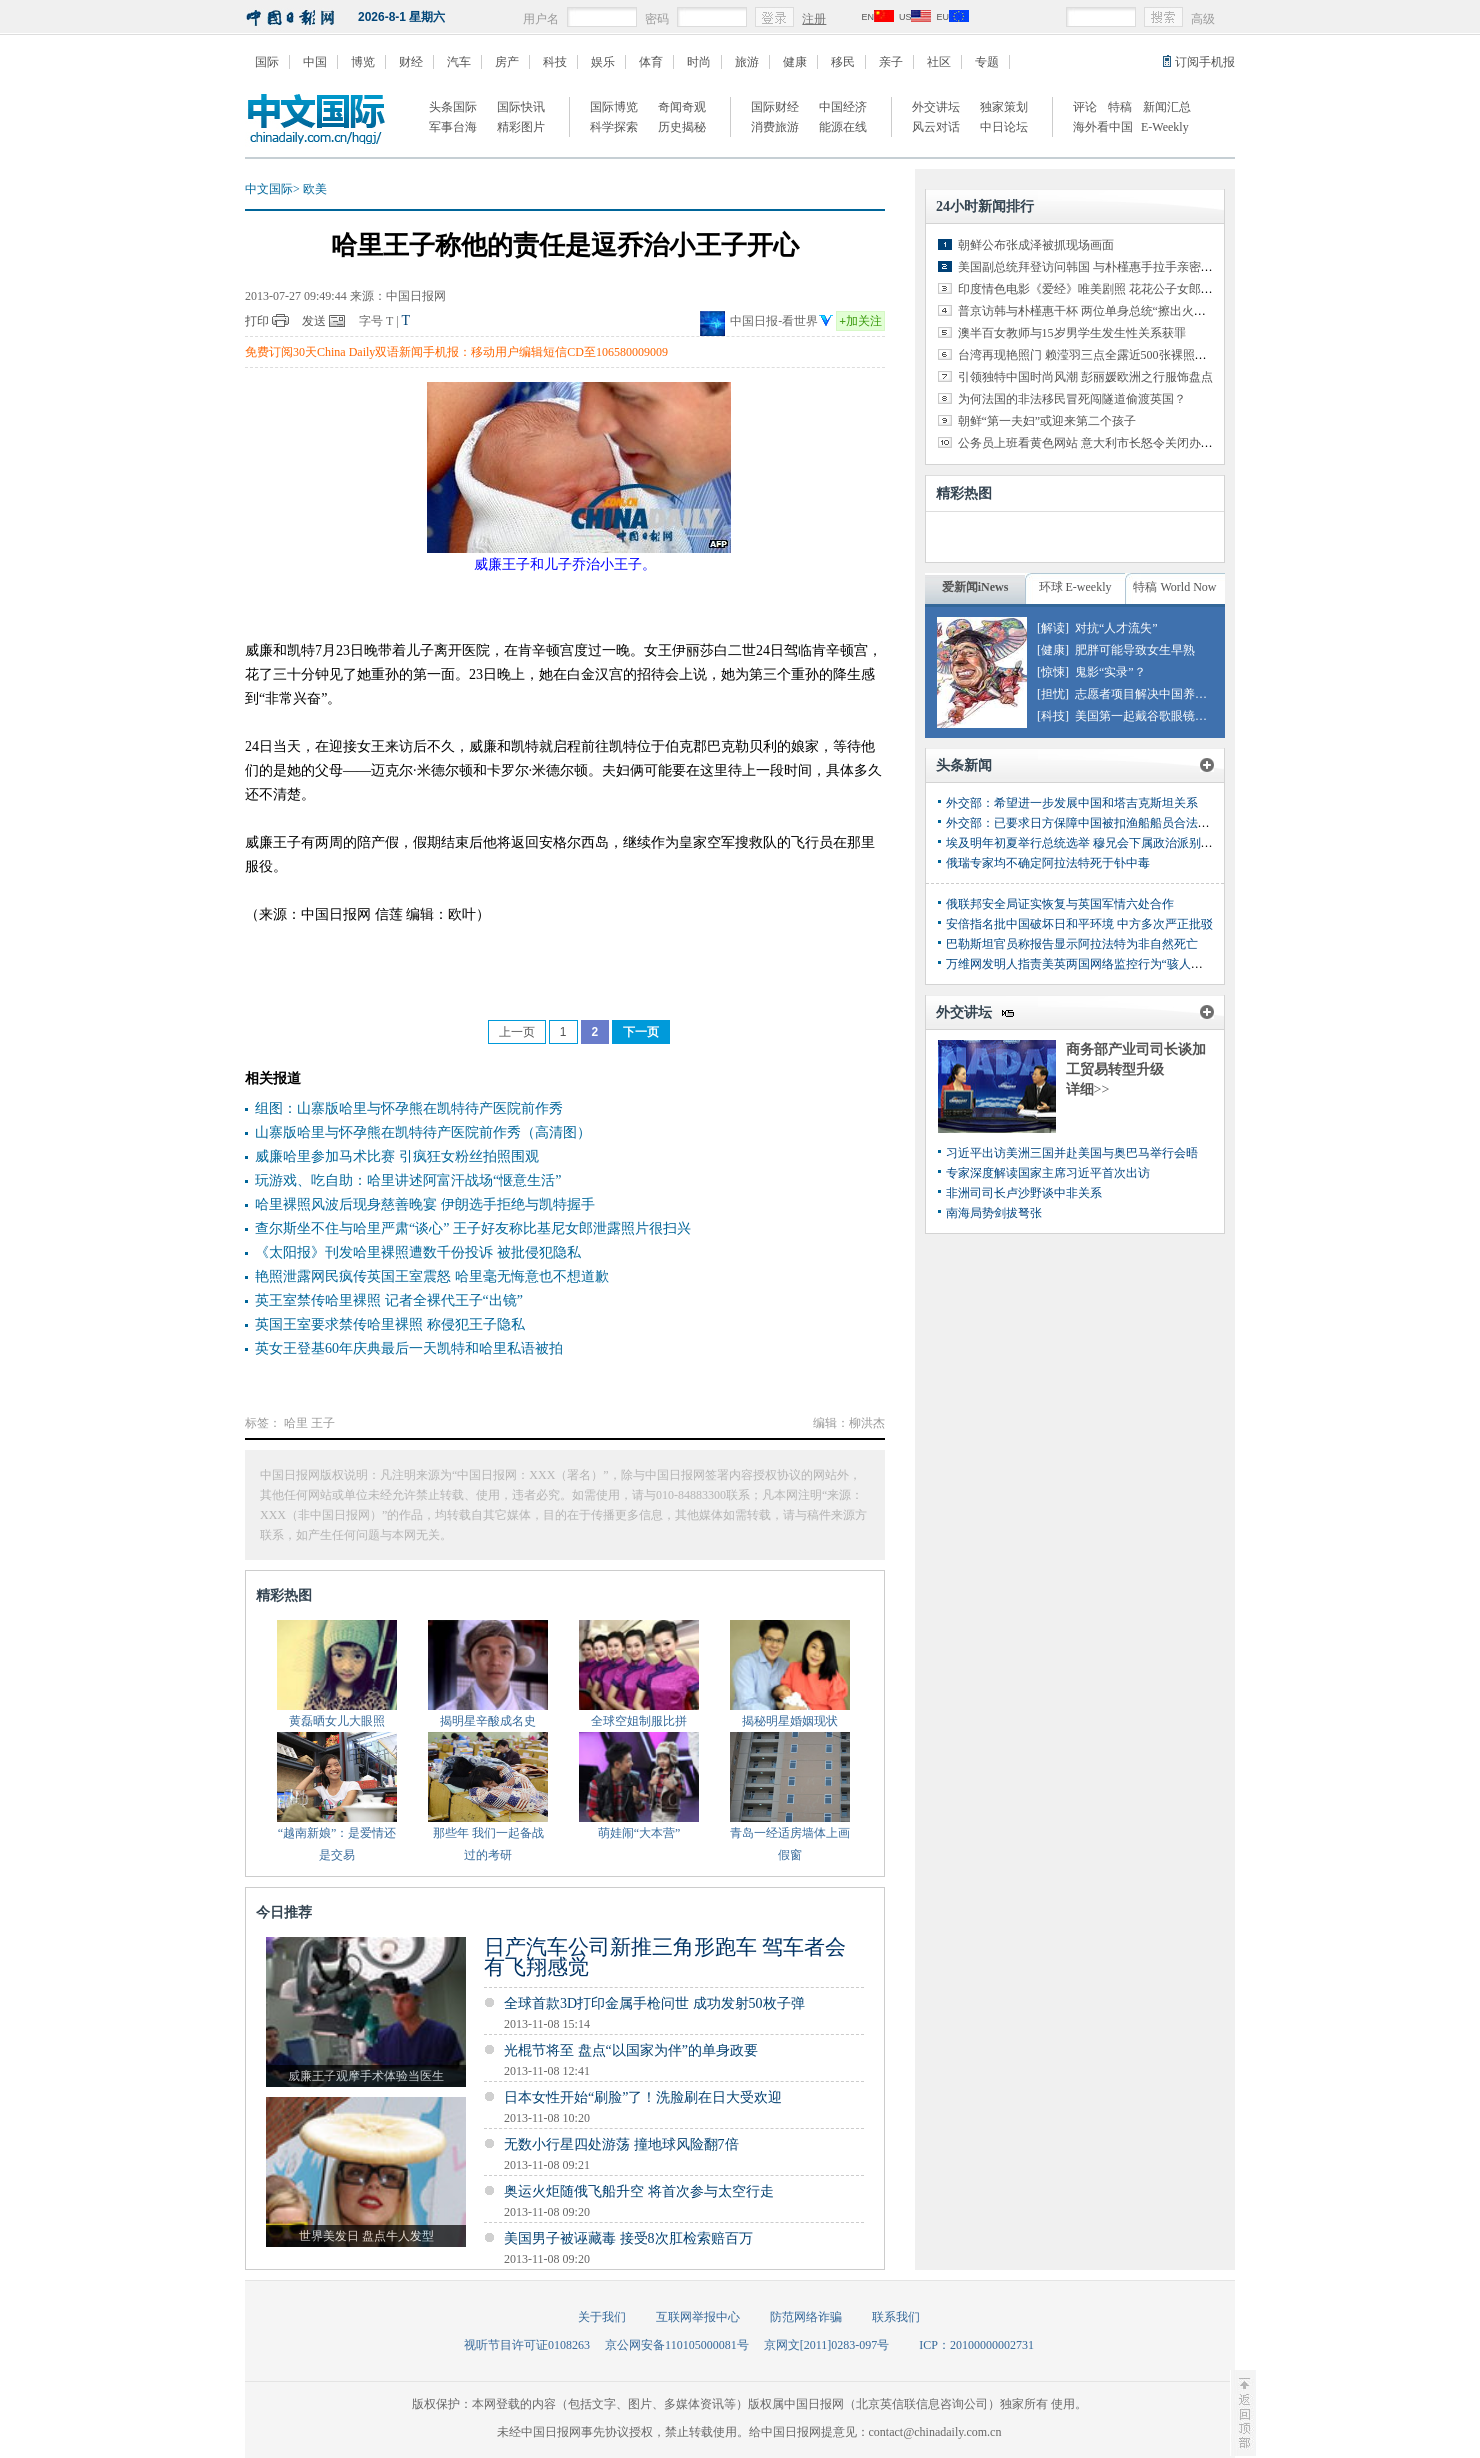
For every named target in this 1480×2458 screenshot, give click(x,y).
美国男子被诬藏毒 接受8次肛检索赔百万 (628, 2238)
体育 (651, 62)
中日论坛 (1004, 127)
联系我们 (896, 2317)
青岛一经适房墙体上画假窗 (790, 1844)
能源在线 (843, 127)
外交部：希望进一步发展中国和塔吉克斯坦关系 (1072, 803)
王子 (323, 1423)
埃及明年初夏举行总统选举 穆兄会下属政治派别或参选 (1091, 843)
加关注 (860, 321)
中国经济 (843, 107)
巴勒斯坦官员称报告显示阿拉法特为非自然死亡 (1072, 944)
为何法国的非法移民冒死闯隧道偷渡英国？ (1072, 399)
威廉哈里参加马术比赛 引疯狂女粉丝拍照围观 (397, 1156)
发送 (314, 321)
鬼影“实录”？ (1110, 672)
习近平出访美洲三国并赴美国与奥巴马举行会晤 (1072, 1153)
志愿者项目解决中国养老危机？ (1159, 694)
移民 (843, 62)
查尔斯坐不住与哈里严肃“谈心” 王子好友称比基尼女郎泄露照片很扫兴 (473, 1228)
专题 (987, 62)
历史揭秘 (682, 127)
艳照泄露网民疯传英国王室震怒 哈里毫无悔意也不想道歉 (432, 1276)
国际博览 (614, 107)
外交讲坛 (936, 107)
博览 (363, 62)
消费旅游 (775, 127)
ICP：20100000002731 (976, 2345)
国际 (267, 62)
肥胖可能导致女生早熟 (1135, 650)
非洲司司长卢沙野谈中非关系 (1024, 1193)
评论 (1085, 107)
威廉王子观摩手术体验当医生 (366, 2076)
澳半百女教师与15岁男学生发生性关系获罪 (1072, 333)
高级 (1203, 19)
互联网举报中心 (698, 2317)
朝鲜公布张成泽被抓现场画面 (1036, 245)
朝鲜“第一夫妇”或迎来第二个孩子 (1047, 421)
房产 (507, 62)
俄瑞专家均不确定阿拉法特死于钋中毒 (1048, 863)
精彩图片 (521, 127)
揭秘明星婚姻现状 (790, 1721)
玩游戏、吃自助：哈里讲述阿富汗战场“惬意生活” (408, 1180)
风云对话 (936, 127)
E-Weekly (1165, 127)
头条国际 (453, 107)
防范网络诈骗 (806, 2317)
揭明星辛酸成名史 (488, 1721)
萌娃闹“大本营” (639, 1833)
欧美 (315, 189)
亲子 (891, 62)
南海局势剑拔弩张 (994, 1213)
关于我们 (602, 2317)
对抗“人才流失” (1116, 628)
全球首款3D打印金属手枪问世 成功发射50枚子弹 (654, 2003)
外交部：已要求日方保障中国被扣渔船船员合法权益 (1084, 823)
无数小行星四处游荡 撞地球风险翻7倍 (621, 2144)
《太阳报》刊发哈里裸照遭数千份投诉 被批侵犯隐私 (418, 1252)
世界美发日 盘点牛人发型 (366, 2236)
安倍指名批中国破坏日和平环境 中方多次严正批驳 (1079, 924)
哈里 (296, 1423)
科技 (555, 62)
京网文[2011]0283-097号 (827, 2345)
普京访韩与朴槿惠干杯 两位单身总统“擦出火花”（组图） (1109, 311)
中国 (315, 62)
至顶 (1243, 2413)
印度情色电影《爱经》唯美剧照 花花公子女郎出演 (1091, 289)
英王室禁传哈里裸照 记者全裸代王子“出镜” (389, 1300)
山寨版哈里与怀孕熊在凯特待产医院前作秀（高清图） (423, 1132)
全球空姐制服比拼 (639, 1721)
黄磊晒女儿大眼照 (337, 1721)
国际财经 (775, 107)
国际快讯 (521, 107)
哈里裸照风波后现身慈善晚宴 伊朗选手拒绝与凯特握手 (425, 1204)
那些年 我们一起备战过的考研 (488, 1844)
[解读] (1053, 628)
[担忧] (1053, 694)
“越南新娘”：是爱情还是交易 (337, 1844)
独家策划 (1004, 107)
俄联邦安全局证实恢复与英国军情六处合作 (1060, 904)
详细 (1088, 1089)
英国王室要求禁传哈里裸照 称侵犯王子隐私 (390, 1324)
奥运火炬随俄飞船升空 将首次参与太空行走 (639, 2191)
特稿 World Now (1174, 587)
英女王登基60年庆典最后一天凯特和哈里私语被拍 (409, 1348)
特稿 (1120, 107)
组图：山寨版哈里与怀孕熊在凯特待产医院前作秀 (409, 1108)
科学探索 (614, 127)
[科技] (1053, 716)
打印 (257, 321)
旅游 (747, 62)
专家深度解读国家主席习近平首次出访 (1048, 1173)
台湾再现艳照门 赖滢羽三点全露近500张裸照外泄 (1088, 355)
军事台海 (453, 127)
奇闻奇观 (682, 107)
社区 (939, 62)
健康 (795, 62)
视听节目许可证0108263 (527, 2345)
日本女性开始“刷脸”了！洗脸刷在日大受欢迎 (643, 2097)
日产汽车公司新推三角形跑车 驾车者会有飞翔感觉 (665, 1957)
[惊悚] (1053, 672)
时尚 (699, 62)
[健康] (1053, 650)
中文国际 (269, 189)
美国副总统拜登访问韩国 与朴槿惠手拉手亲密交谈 (1091, 267)
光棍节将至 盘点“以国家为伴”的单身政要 (631, 2050)
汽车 (459, 62)
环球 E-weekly (1075, 587)
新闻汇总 (1167, 107)
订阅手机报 (1205, 62)
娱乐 (603, 62)
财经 (411, 62)
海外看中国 (1103, 127)
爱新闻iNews (975, 587)
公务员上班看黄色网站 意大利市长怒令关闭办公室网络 (1103, 443)
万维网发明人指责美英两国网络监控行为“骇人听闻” (1083, 964)
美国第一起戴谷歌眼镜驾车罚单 (1159, 716)
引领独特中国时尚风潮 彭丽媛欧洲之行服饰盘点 (1085, 377)
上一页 (517, 1032)
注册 (814, 19)
